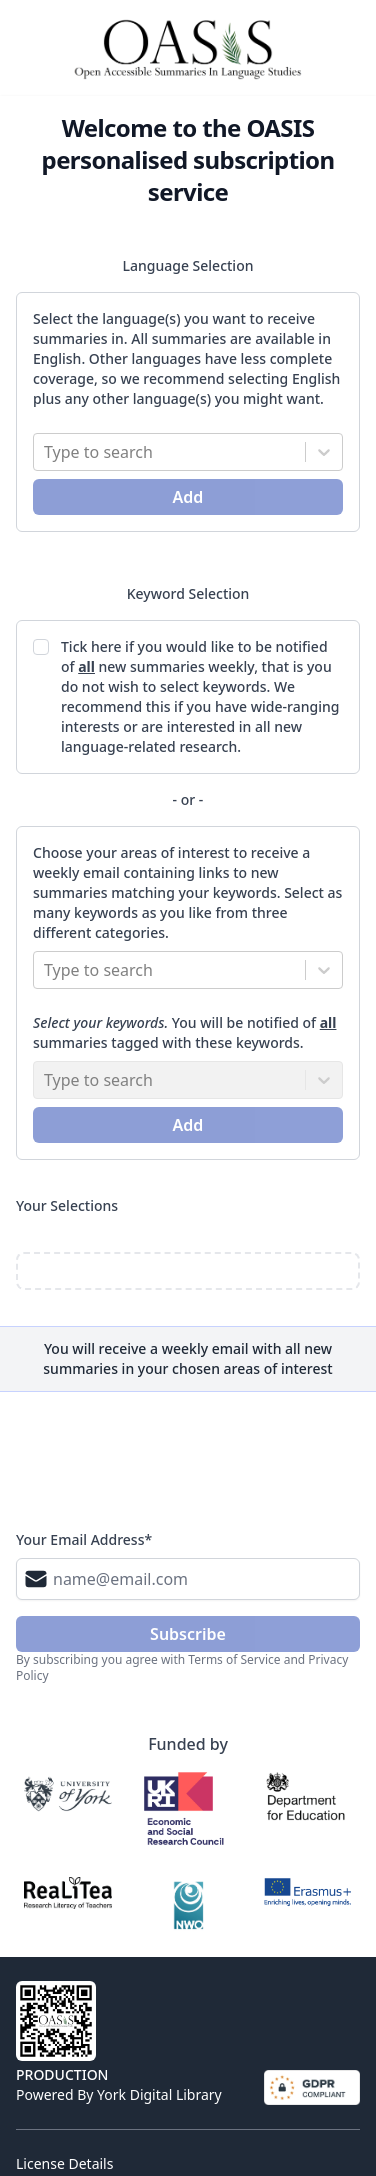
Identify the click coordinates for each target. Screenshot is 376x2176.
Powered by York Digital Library (119, 2094)
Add (188, 497)
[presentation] (168, 1467)
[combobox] (46, 452)
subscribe (188, 1634)
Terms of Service (234, 1659)
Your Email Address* (84, 1539)
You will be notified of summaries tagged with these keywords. (184, 1032)
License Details (64, 2163)
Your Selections (67, 1205)
